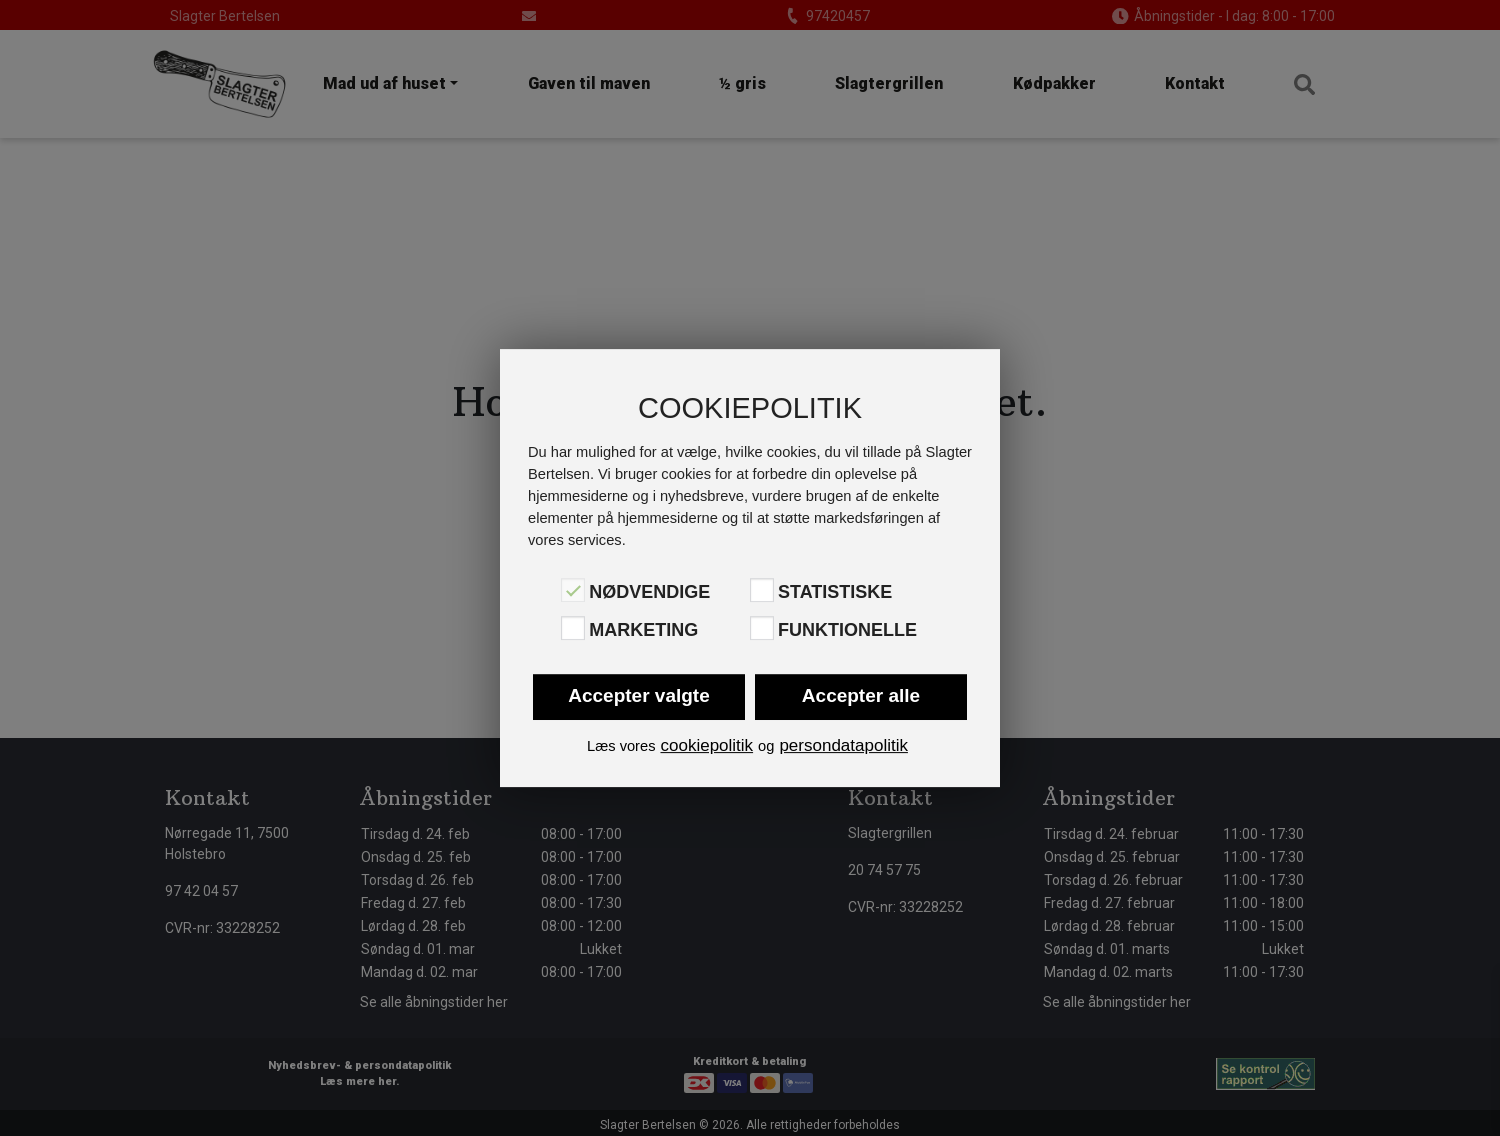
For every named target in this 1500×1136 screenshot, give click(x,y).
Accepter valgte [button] (639, 695)
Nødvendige (649, 592)
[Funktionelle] (762, 628)
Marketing (643, 630)
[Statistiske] (762, 590)
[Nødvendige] (573, 590)
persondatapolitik (843, 745)
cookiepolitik (706, 745)
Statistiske (835, 592)
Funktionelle (847, 630)
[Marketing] (573, 628)
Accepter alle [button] (861, 695)
